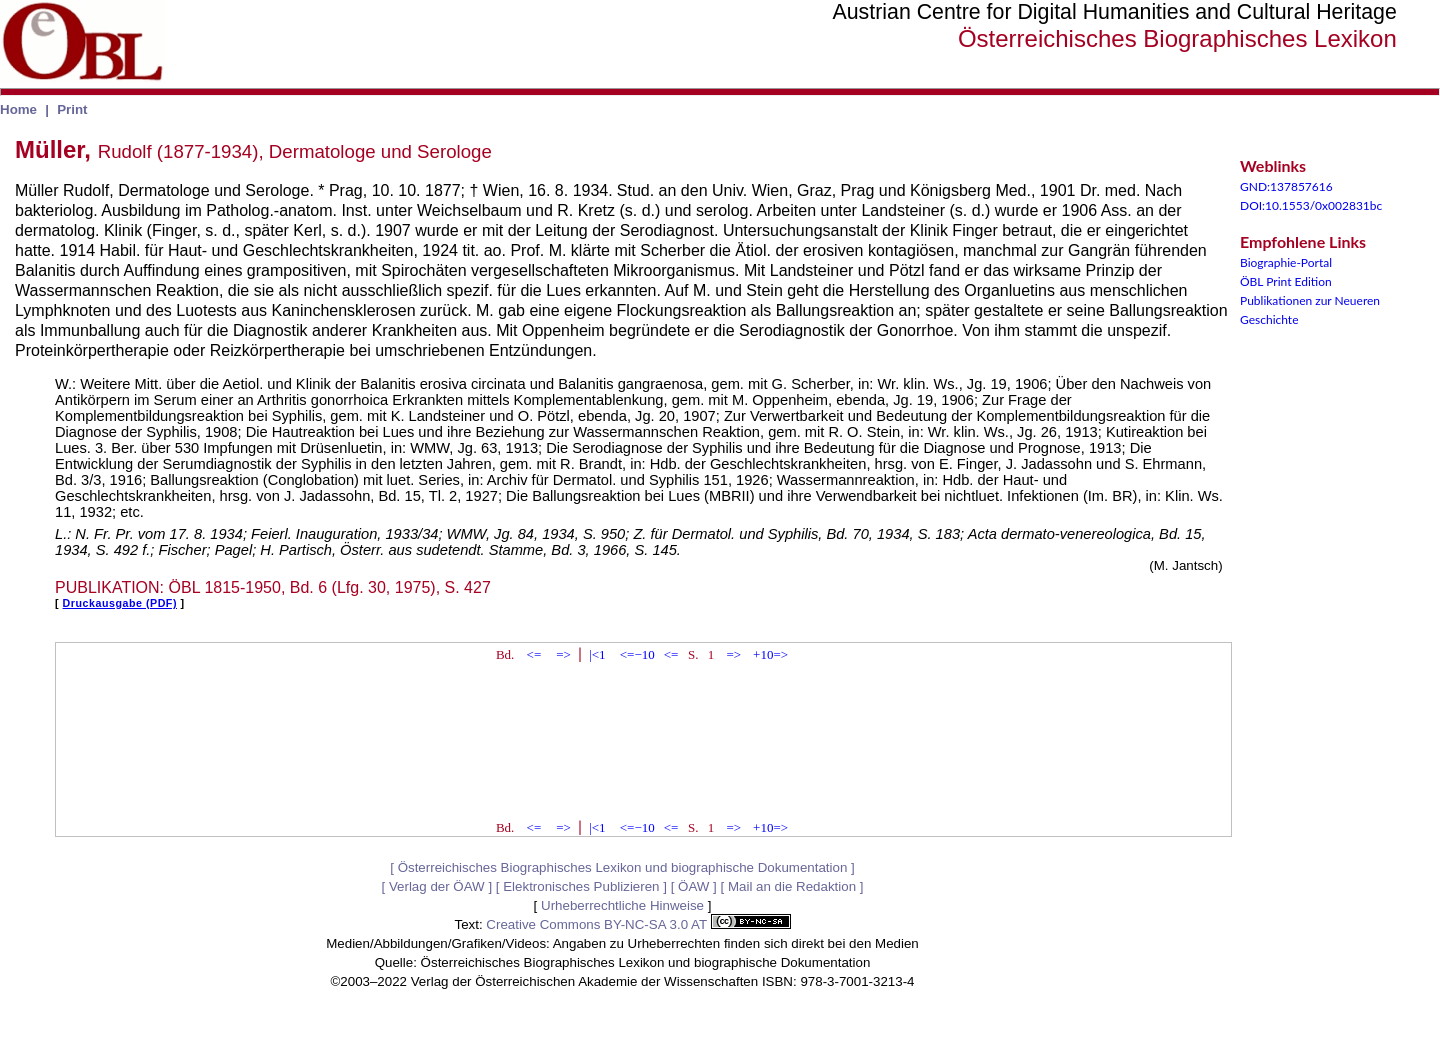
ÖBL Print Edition (1286, 281)
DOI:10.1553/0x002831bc (1311, 205)
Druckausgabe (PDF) (120, 603)
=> (563, 654)
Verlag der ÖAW (437, 886)
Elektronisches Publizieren (581, 886)
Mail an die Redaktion (792, 886)
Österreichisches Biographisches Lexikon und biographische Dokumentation (623, 867)
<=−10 (637, 654)
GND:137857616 (1286, 186)
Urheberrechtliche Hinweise (622, 905)
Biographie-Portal (1286, 262)
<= (534, 654)
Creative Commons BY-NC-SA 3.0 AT (638, 924)
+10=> (770, 654)
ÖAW (693, 886)
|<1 (597, 654)
